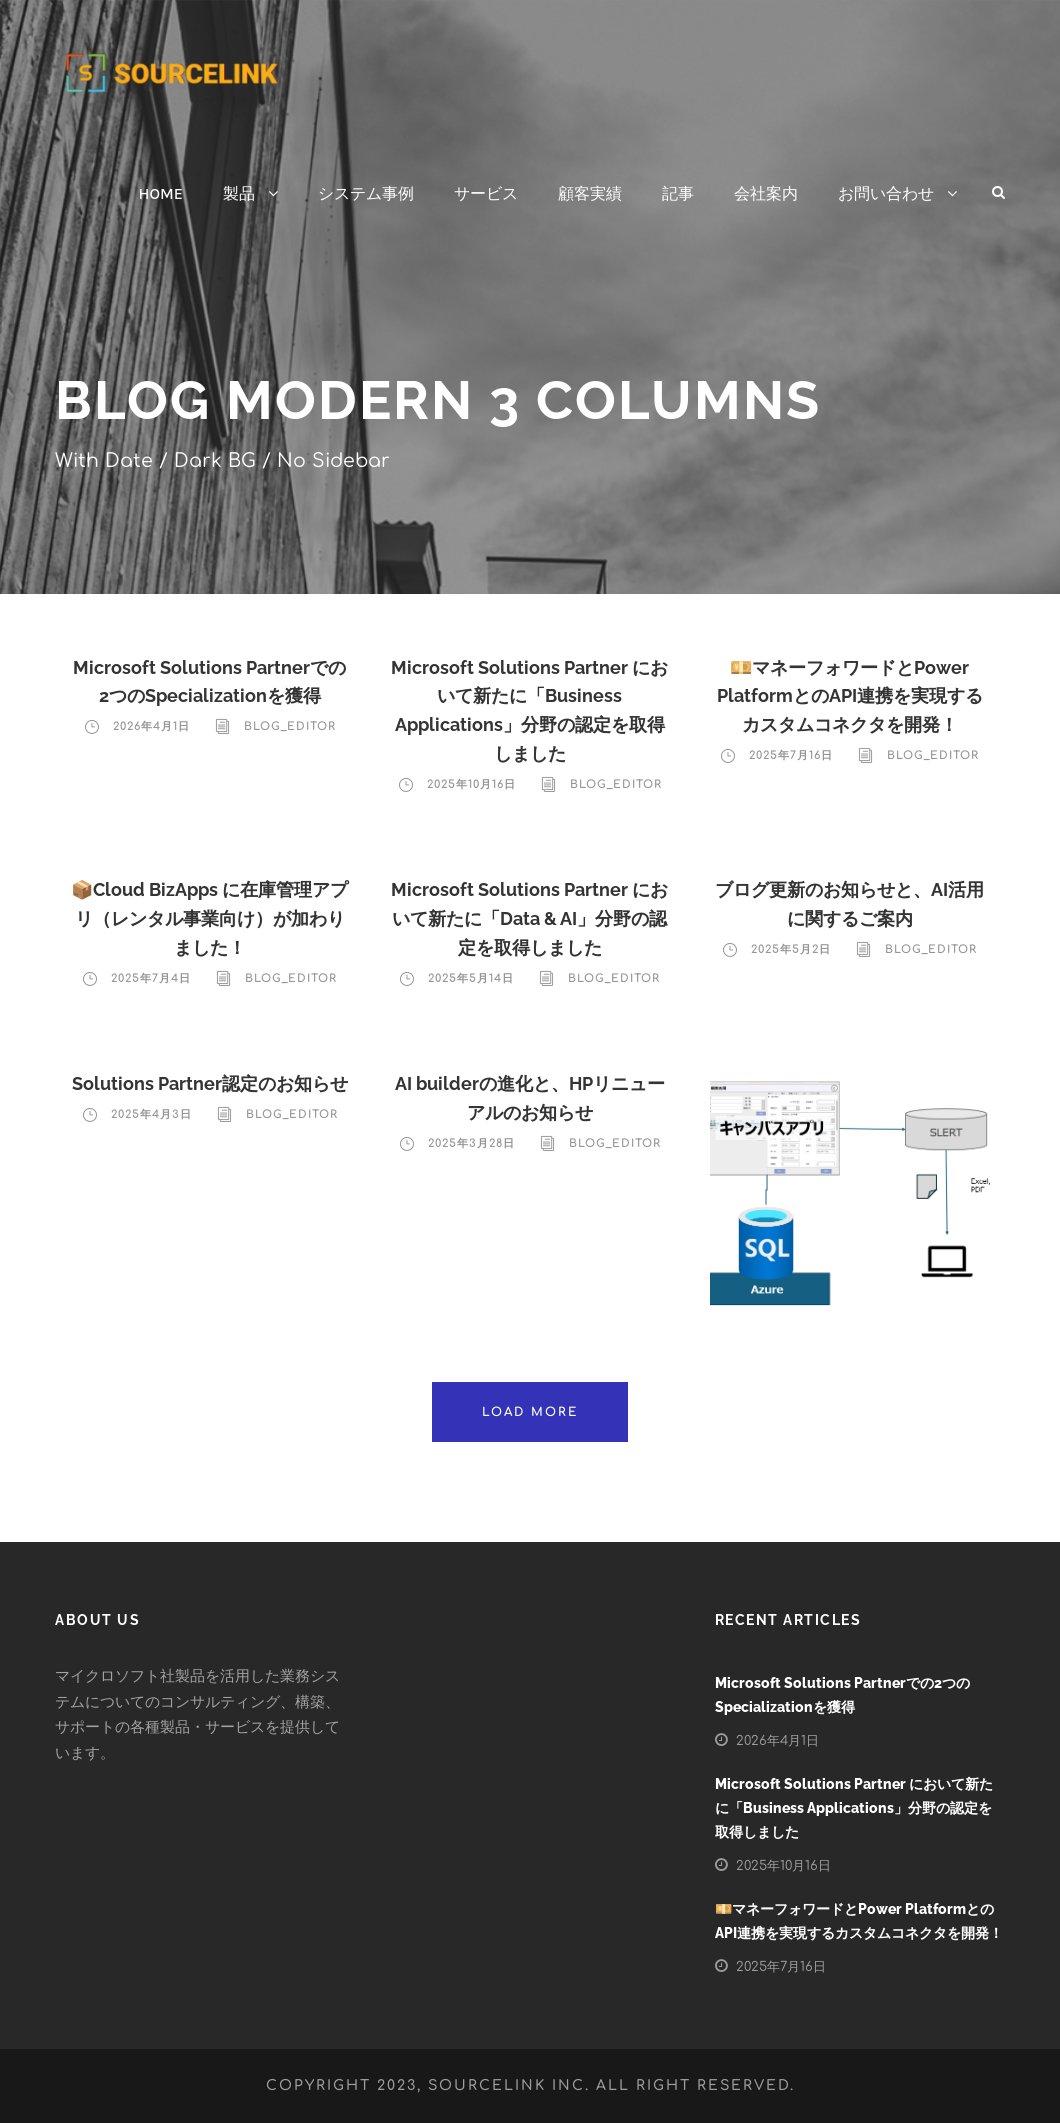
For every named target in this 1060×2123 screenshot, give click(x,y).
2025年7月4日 (151, 978)
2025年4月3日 (151, 1114)
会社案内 (766, 193)
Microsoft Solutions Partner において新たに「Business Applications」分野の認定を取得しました (854, 1808)
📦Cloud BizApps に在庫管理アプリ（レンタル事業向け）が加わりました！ (209, 918)
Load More (530, 1412)
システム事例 (366, 193)
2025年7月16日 (791, 755)
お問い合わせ (886, 193)
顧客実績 (590, 193)
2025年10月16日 (471, 784)
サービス (486, 193)
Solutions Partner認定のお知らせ (210, 1083)
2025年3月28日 (471, 1143)
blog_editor (290, 726)
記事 (678, 193)
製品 (239, 193)
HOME (161, 193)
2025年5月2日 (791, 949)
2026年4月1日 (151, 726)
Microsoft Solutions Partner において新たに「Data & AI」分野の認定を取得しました (529, 918)
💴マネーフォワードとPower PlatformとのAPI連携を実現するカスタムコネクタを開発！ (850, 696)
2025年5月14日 (471, 978)
